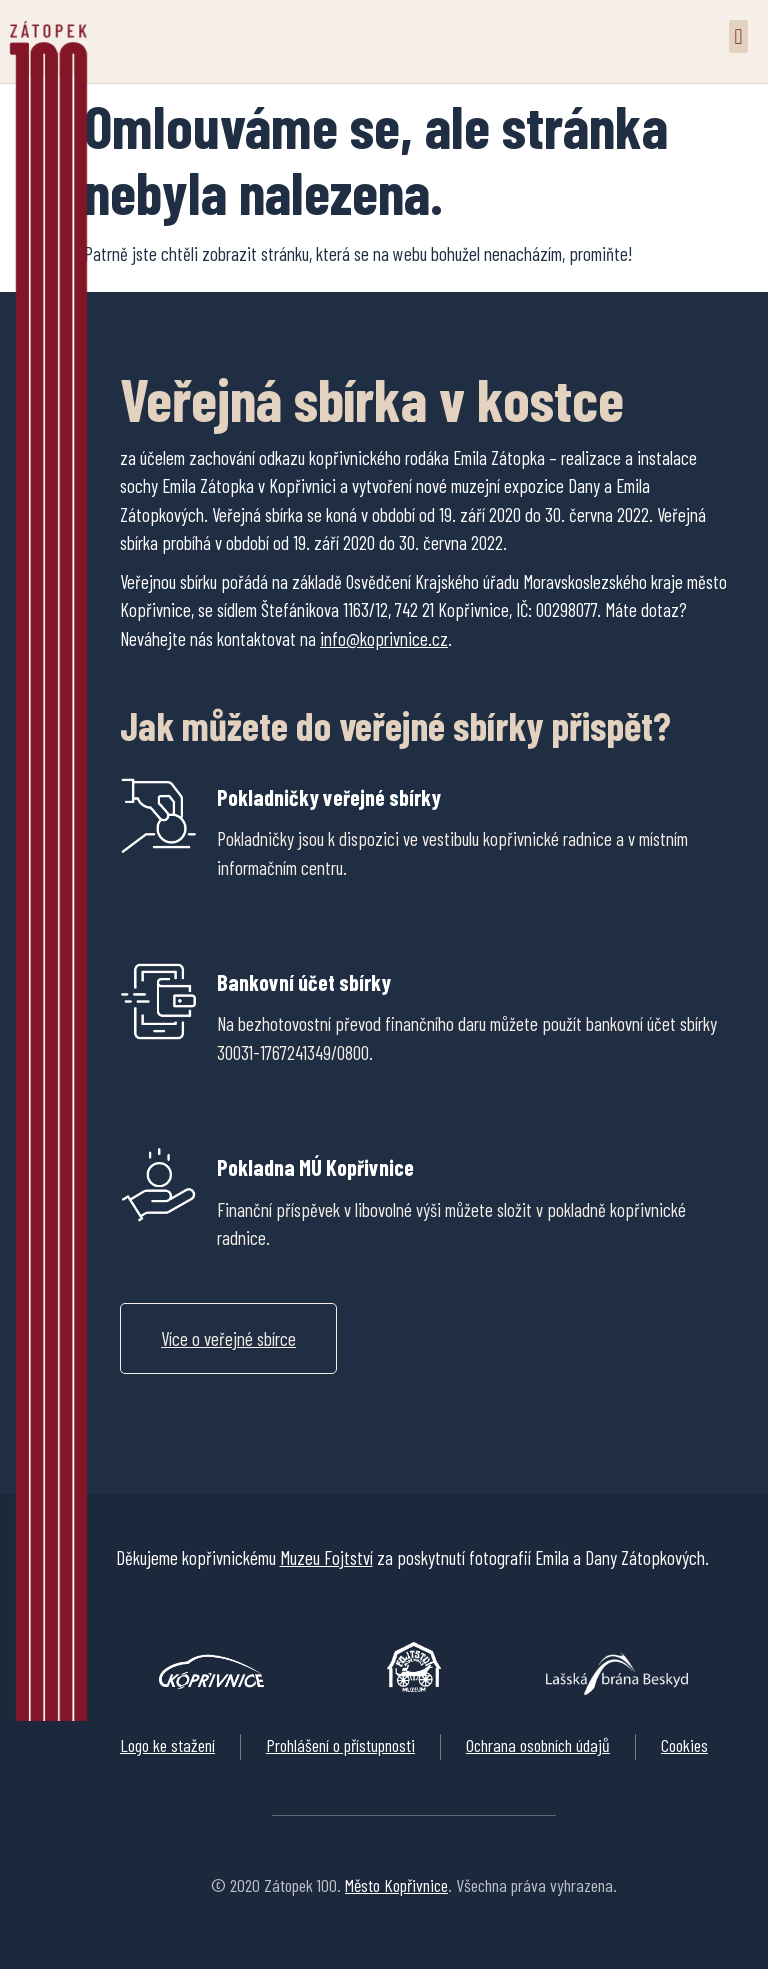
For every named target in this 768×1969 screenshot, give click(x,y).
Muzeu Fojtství (326, 1557)
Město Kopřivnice (396, 1885)
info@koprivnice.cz (384, 638)
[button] (738, 36)
